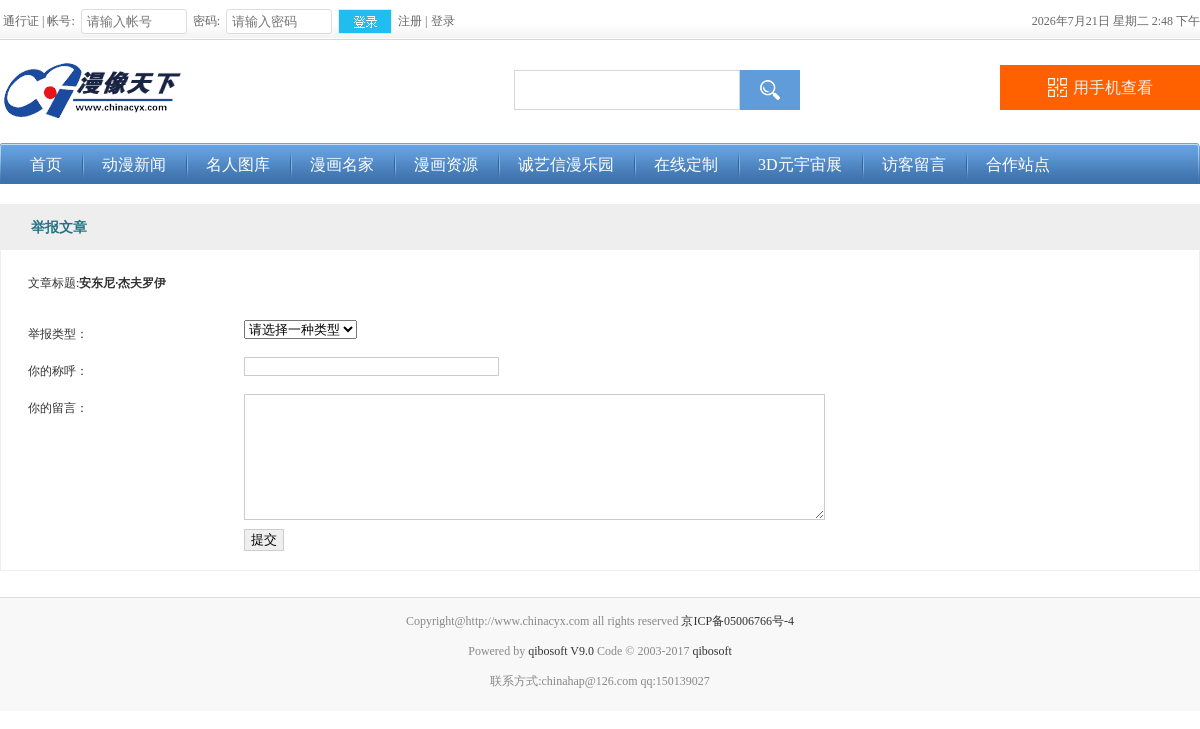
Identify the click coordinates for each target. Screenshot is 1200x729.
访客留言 (914, 164)
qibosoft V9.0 (561, 669)
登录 (443, 21)
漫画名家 (342, 164)
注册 (410, 21)
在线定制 (686, 164)
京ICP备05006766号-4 (737, 639)
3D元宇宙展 (800, 164)
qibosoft (711, 669)
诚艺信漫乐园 (566, 164)
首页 (46, 164)
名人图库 (238, 164)
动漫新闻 (134, 164)
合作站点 (1018, 164)
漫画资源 (446, 164)
